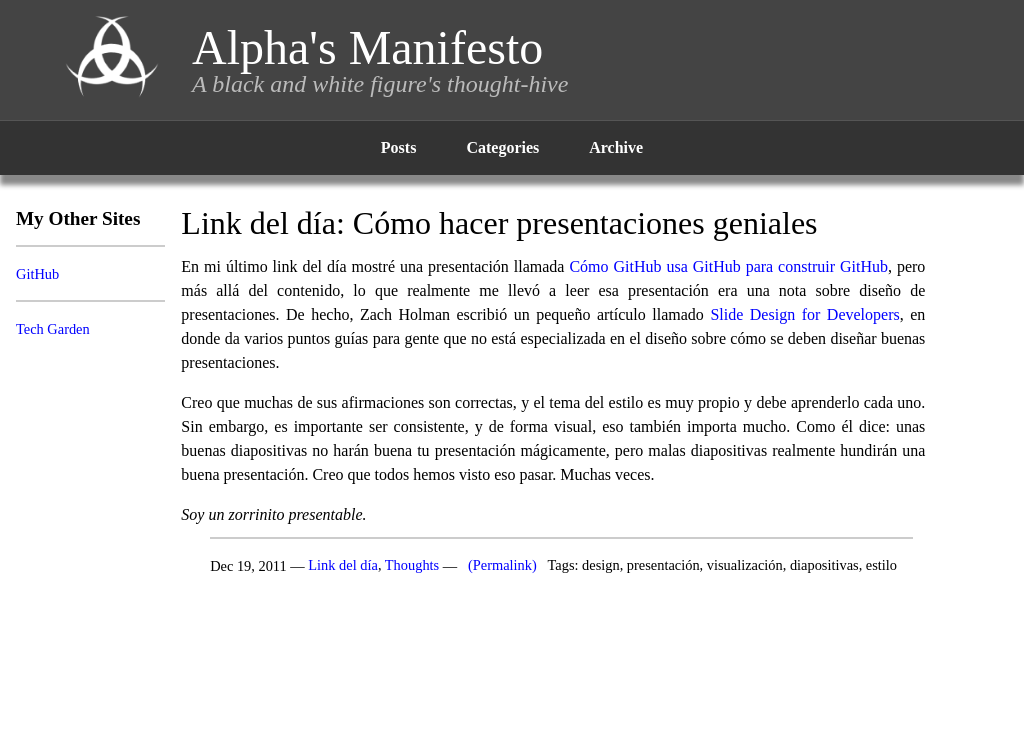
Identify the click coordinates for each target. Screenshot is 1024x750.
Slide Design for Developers (804, 314)
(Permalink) (502, 566)
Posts (399, 147)
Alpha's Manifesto (367, 47)
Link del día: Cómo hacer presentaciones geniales (499, 223)
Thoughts (412, 566)
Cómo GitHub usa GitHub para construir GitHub (728, 266)
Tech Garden (53, 329)
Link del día (343, 566)
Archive (616, 147)
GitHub (37, 274)
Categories (502, 147)
